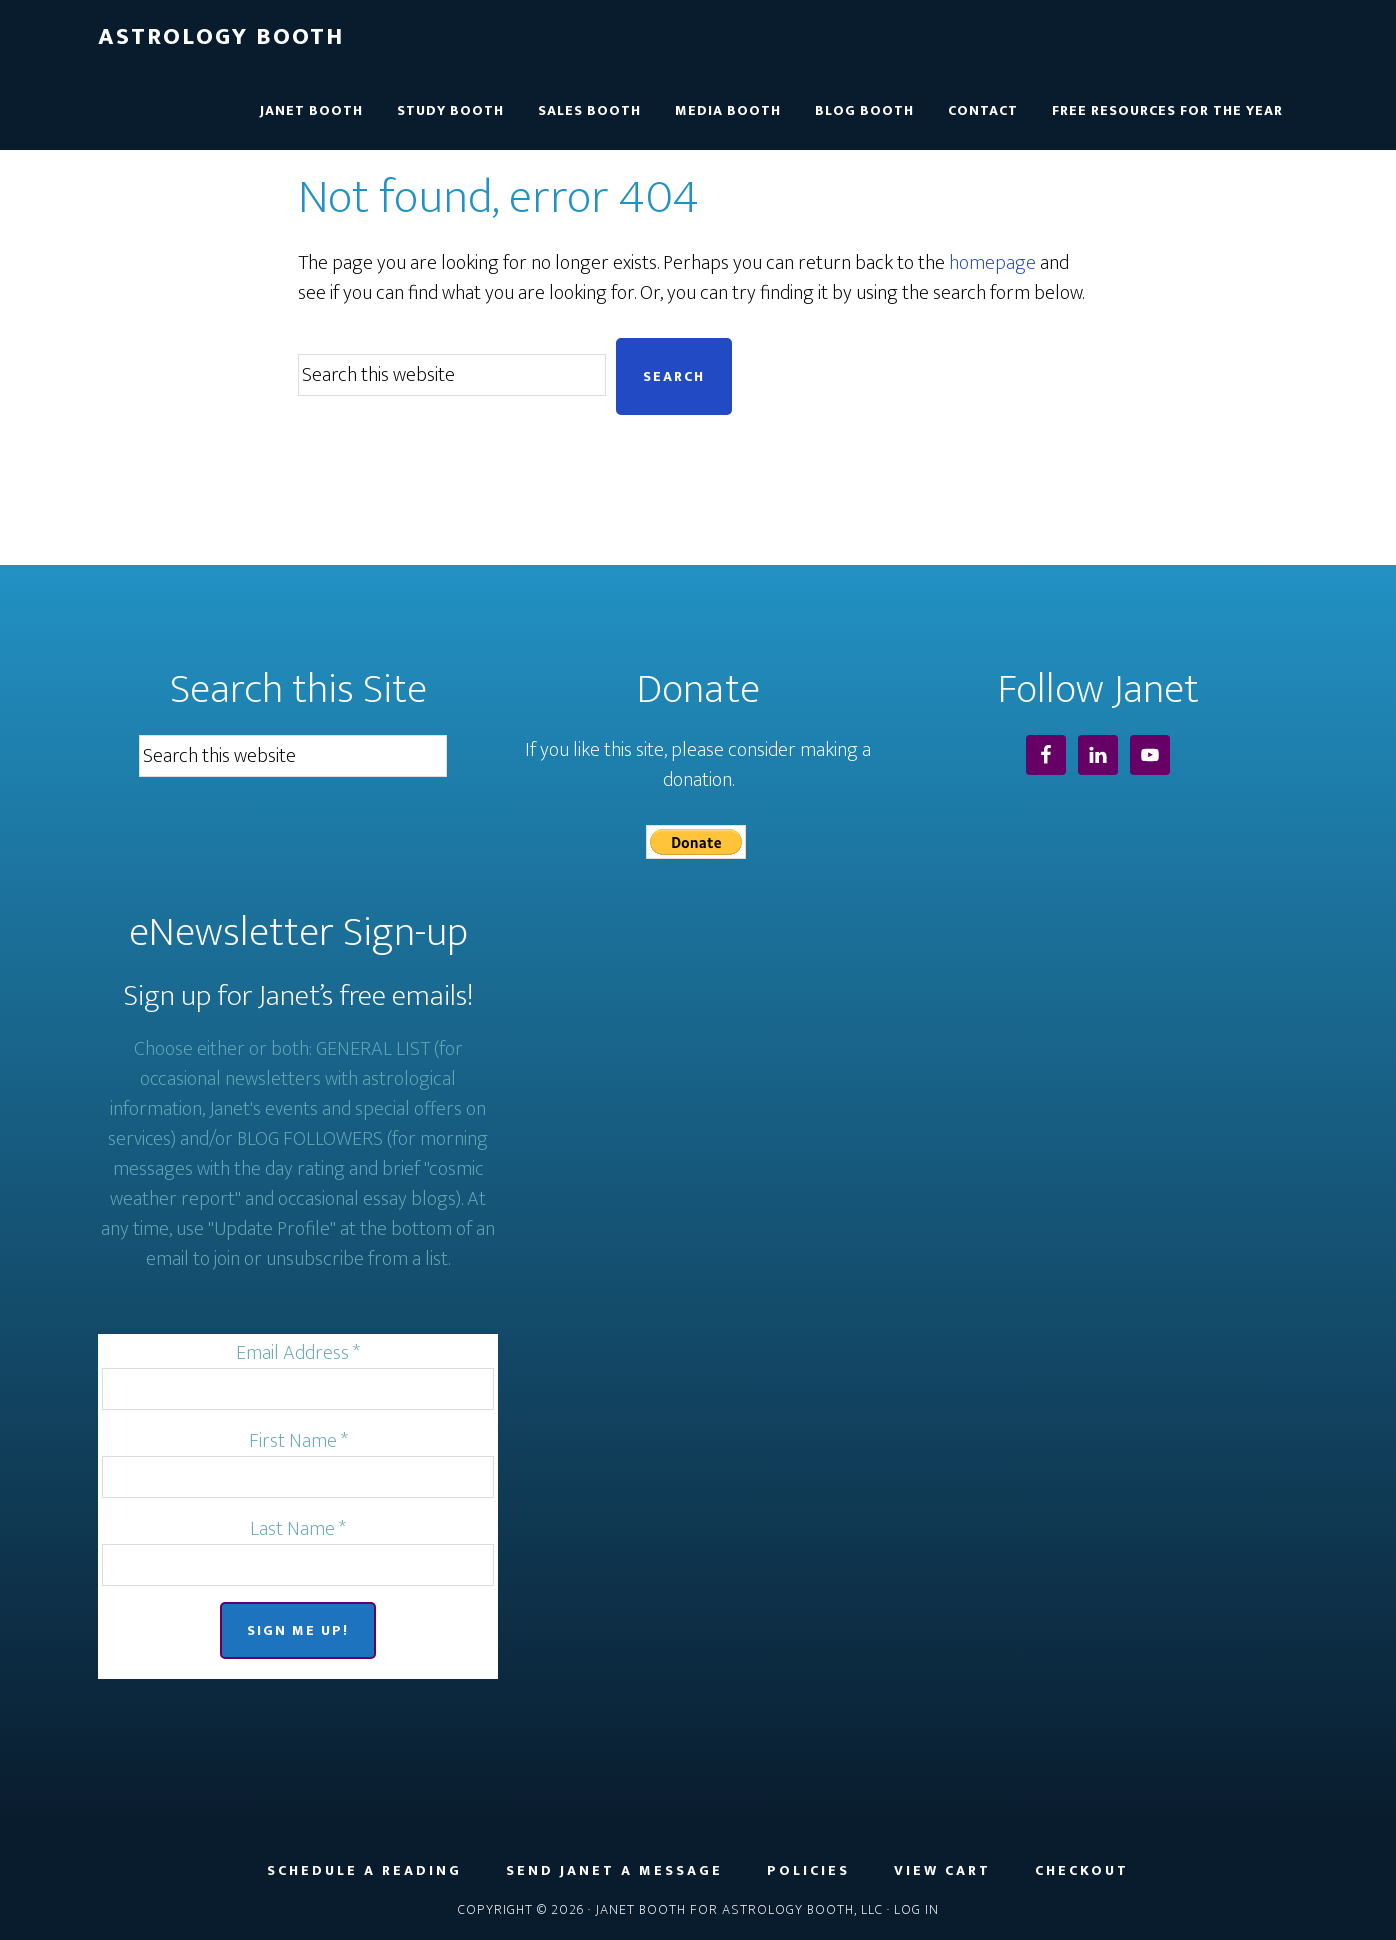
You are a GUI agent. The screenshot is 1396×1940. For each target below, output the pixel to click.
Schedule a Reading (364, 1871)
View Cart (942, 1871)
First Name (298, 1441)
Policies (808, 1871)
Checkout (1082, 1871)
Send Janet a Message (614, 1871)
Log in (916, 1909)
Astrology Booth (221, 37)
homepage (992, 263)
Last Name (298, 1529)
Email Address (298, 1353)
